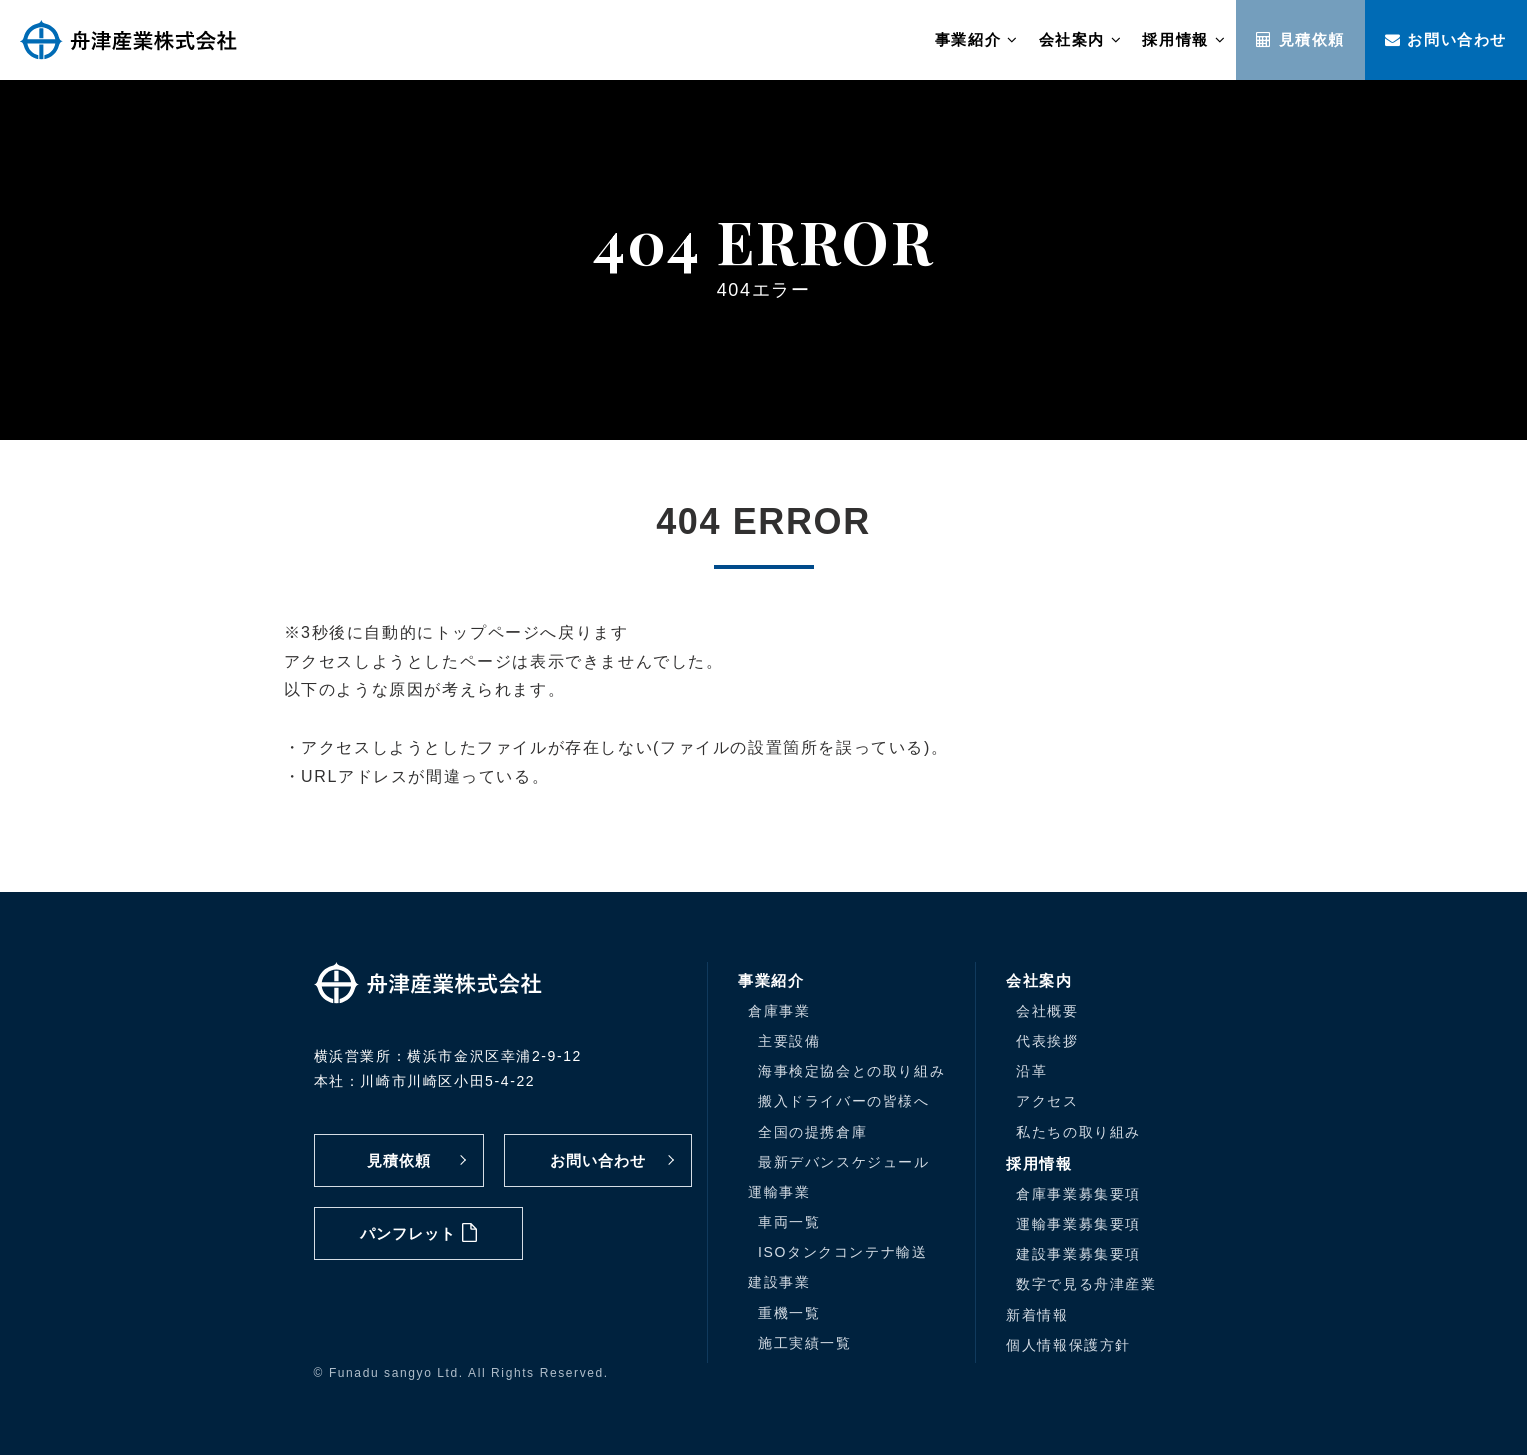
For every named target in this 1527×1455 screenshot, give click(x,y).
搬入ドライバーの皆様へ (844, 1101)
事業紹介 (977, 39)
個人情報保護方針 (1068, 1345)
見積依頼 (1300, 39)
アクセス (1047, 1101)
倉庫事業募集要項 (1078, 1194)
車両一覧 (789, 1222)
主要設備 (789, 1041)
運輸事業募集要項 (1078, 1224)
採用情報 (1184, 39)
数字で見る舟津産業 (1086, 1284)
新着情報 (1037, 1315)
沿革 (1031, 1071)
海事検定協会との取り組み (851, 1071)
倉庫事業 (779, 1011)
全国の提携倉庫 (812, 1132)
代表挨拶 (1047, 1041)
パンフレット (418, 1232)
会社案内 (1081, 39)
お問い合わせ (1446, 39)
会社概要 (1047, 1011)
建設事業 (779, 1282)
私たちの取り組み (1078, 1132)
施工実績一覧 (805, 1343)
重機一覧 (789, 1313)
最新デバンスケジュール (844, 1162)
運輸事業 (779, 1192)
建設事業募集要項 (1078, 1254)
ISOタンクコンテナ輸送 (842, 1252)
